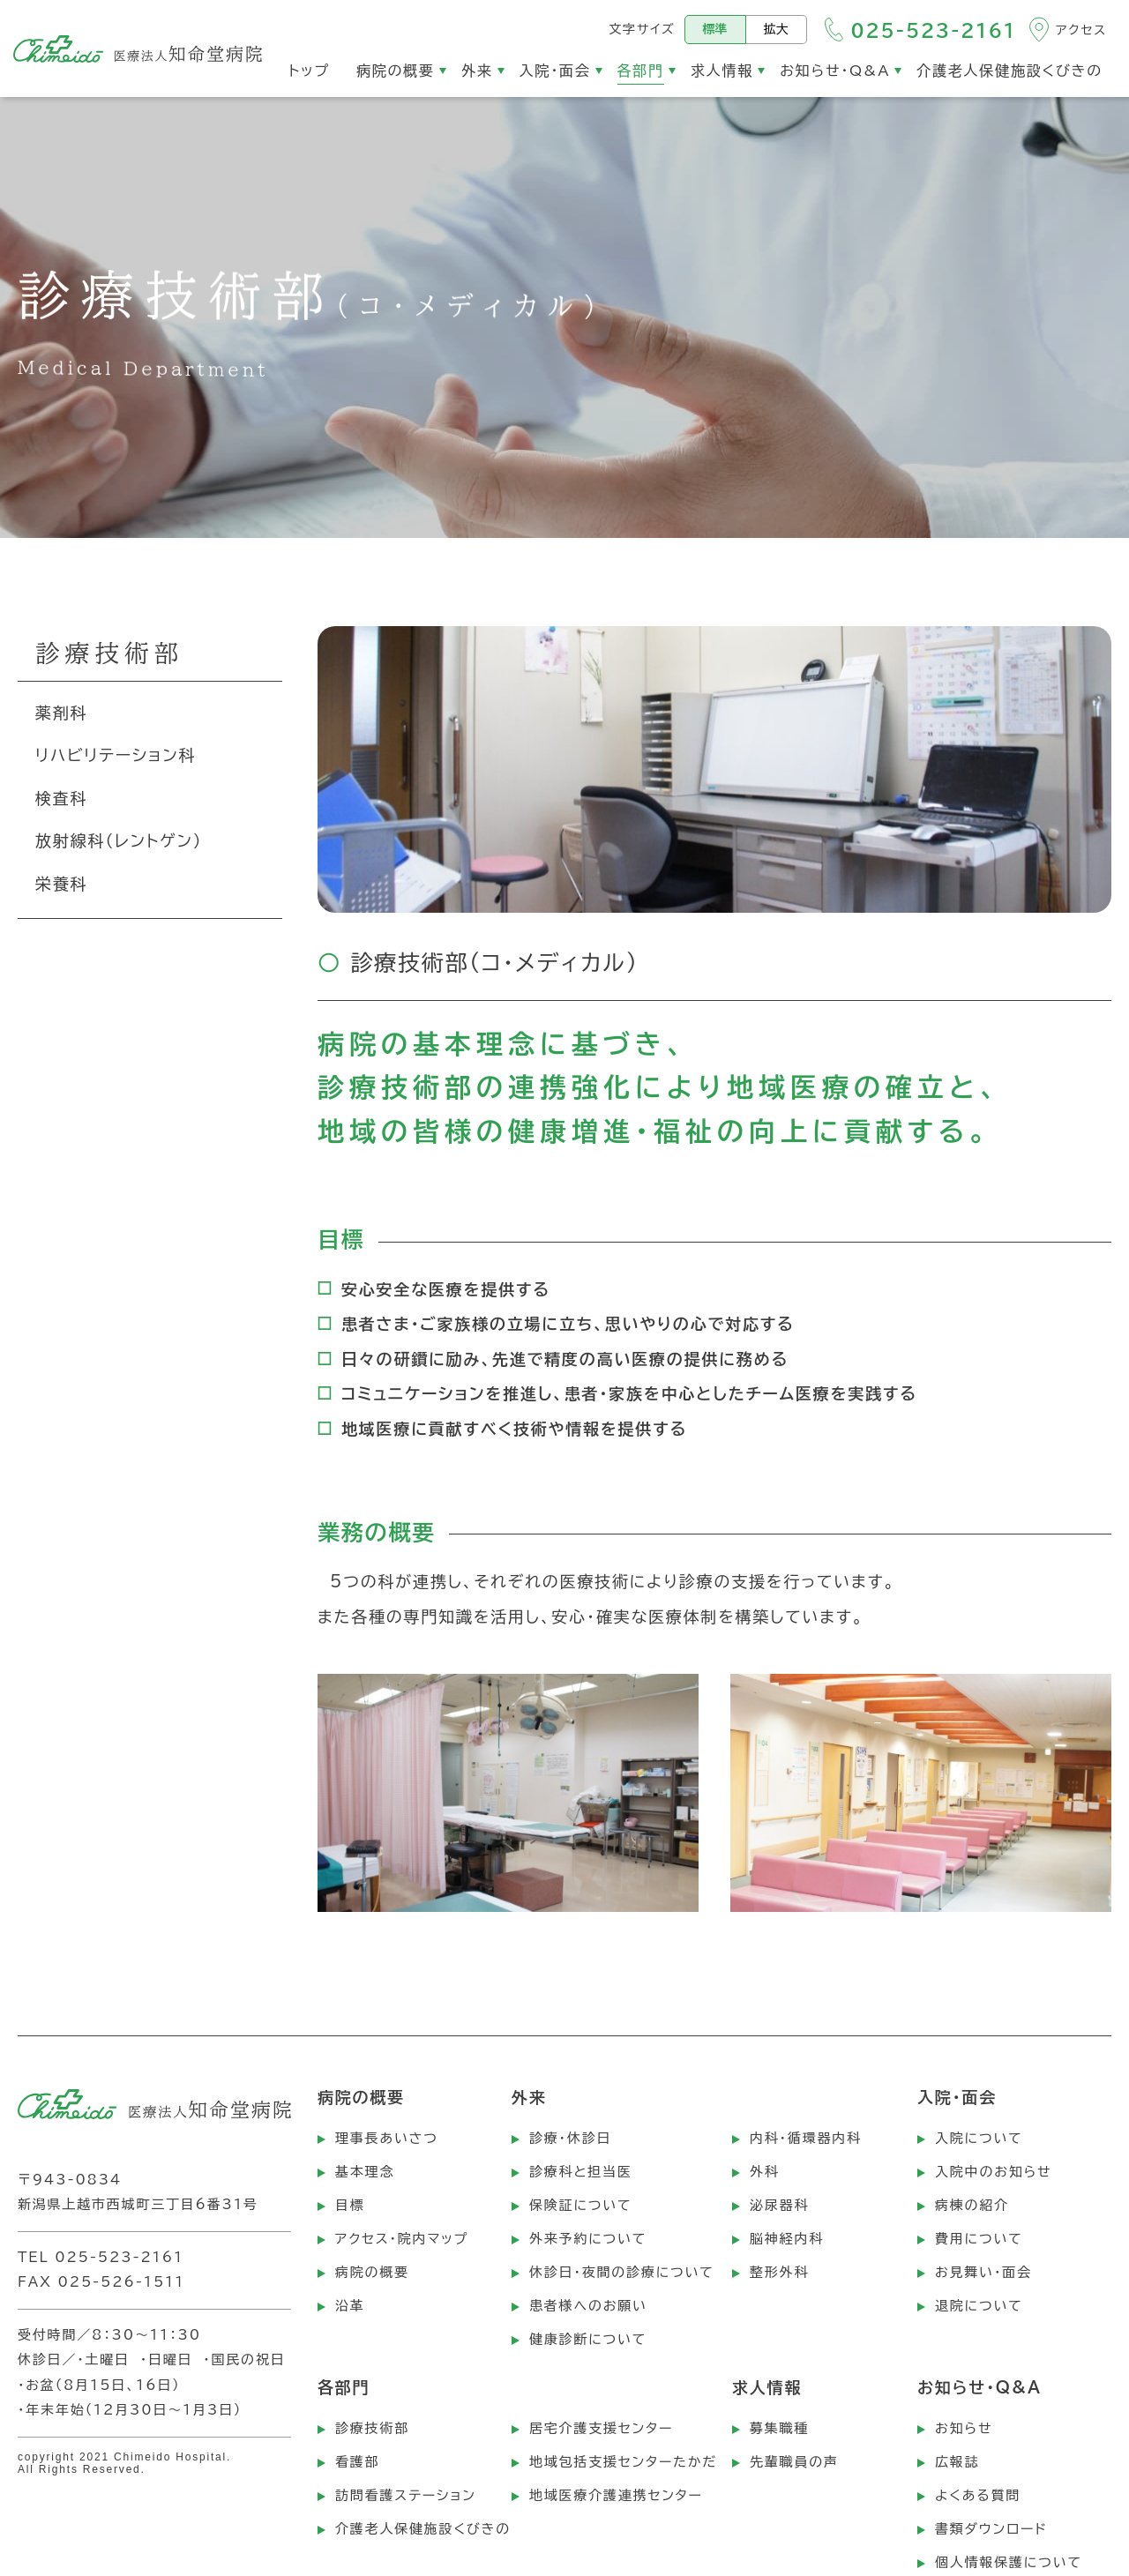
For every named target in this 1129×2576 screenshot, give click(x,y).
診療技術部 (372, 2428)
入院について (979, 2138)
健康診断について (588, 2339)
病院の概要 (372, 2272)
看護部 (357, 2461)
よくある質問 (978, 2495)
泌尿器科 (779, 2205)
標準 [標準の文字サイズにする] (715, 29)
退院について (979, 2305)
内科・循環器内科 (806, 2138)
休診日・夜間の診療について (621, 2272)
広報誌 (957, 2461)
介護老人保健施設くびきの (423, 2528)
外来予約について (588, 2238)
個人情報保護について (1008, 2562)
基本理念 (364, 2171)
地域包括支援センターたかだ (623, 2461)
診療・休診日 (570, 2138)
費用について (979, 2238)
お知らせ (963, 2428)
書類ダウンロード (991, 2528)
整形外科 (779, 2272)
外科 (765, 2171)
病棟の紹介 (972, 2205)
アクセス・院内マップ (401, 2238)
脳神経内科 (787, 2238)
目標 (350, 2205)
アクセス (1081, 30)
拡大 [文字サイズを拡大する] (776, 29)
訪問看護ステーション (405, 2495)
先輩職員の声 (794, 2461)
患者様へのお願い (588, 2305)
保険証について (580, 2205)
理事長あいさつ (386, 2138)
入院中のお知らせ (993, 2171)
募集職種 (779, 2428)
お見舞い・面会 (983, 2272)
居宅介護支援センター (601, 2428)
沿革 (350, 2305)
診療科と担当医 (580, 2171)
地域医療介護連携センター (616, 2495)
